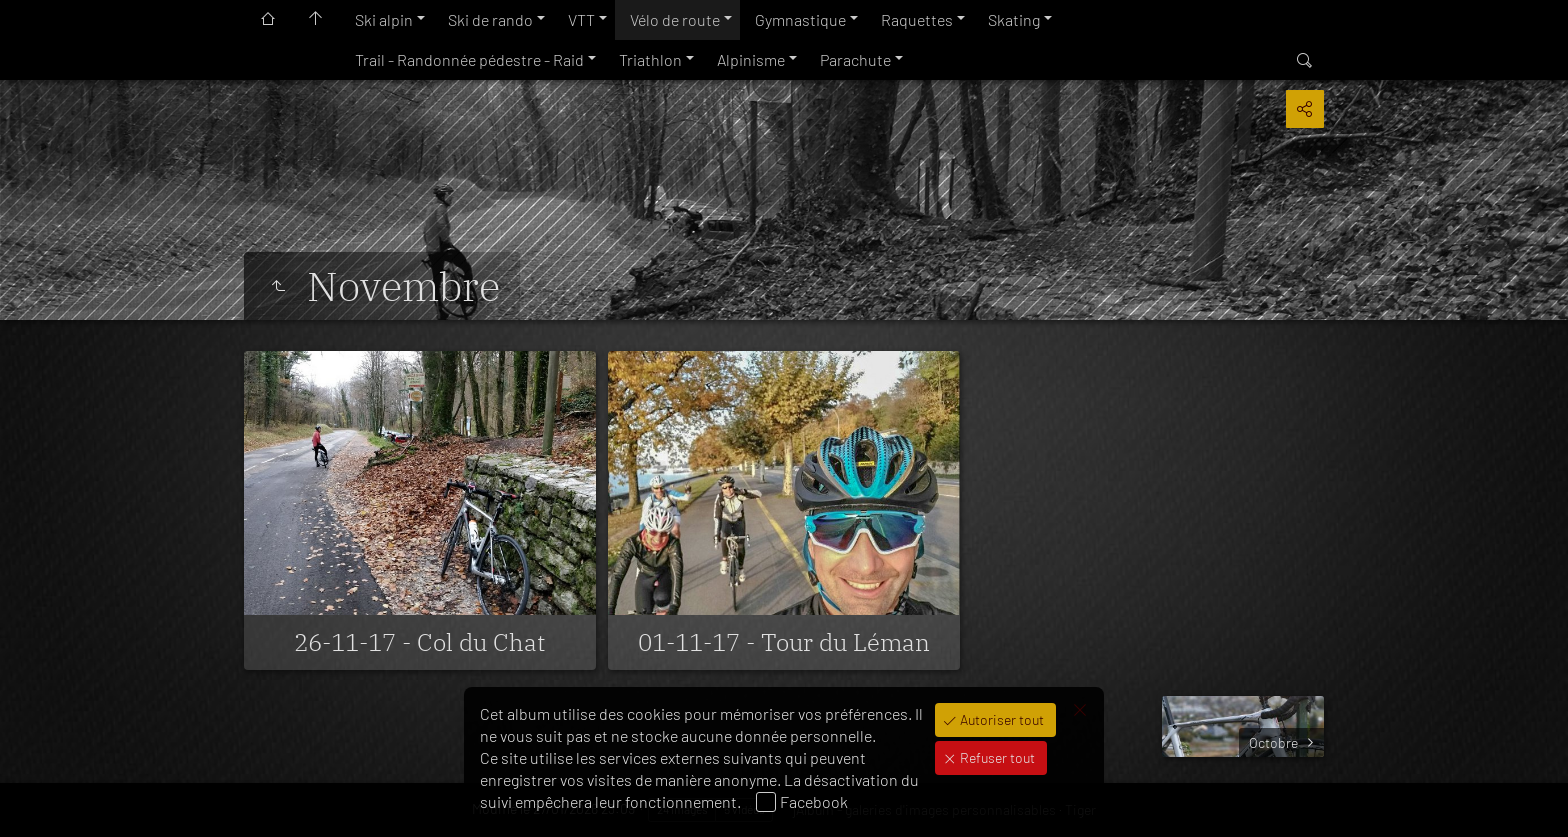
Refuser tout (996, 757)
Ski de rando (490, 19)
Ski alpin (384, 19)
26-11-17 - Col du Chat (419, 642)
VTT (581, 19)
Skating (1014, 19)
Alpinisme (751, 59)
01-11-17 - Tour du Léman (784, 642)
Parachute (855, 59)
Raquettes (917, 19)
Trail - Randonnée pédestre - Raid (469, 59)
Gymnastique (800, 19)
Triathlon (650, 59)
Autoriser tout (1000, 719)
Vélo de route (675, 19)
